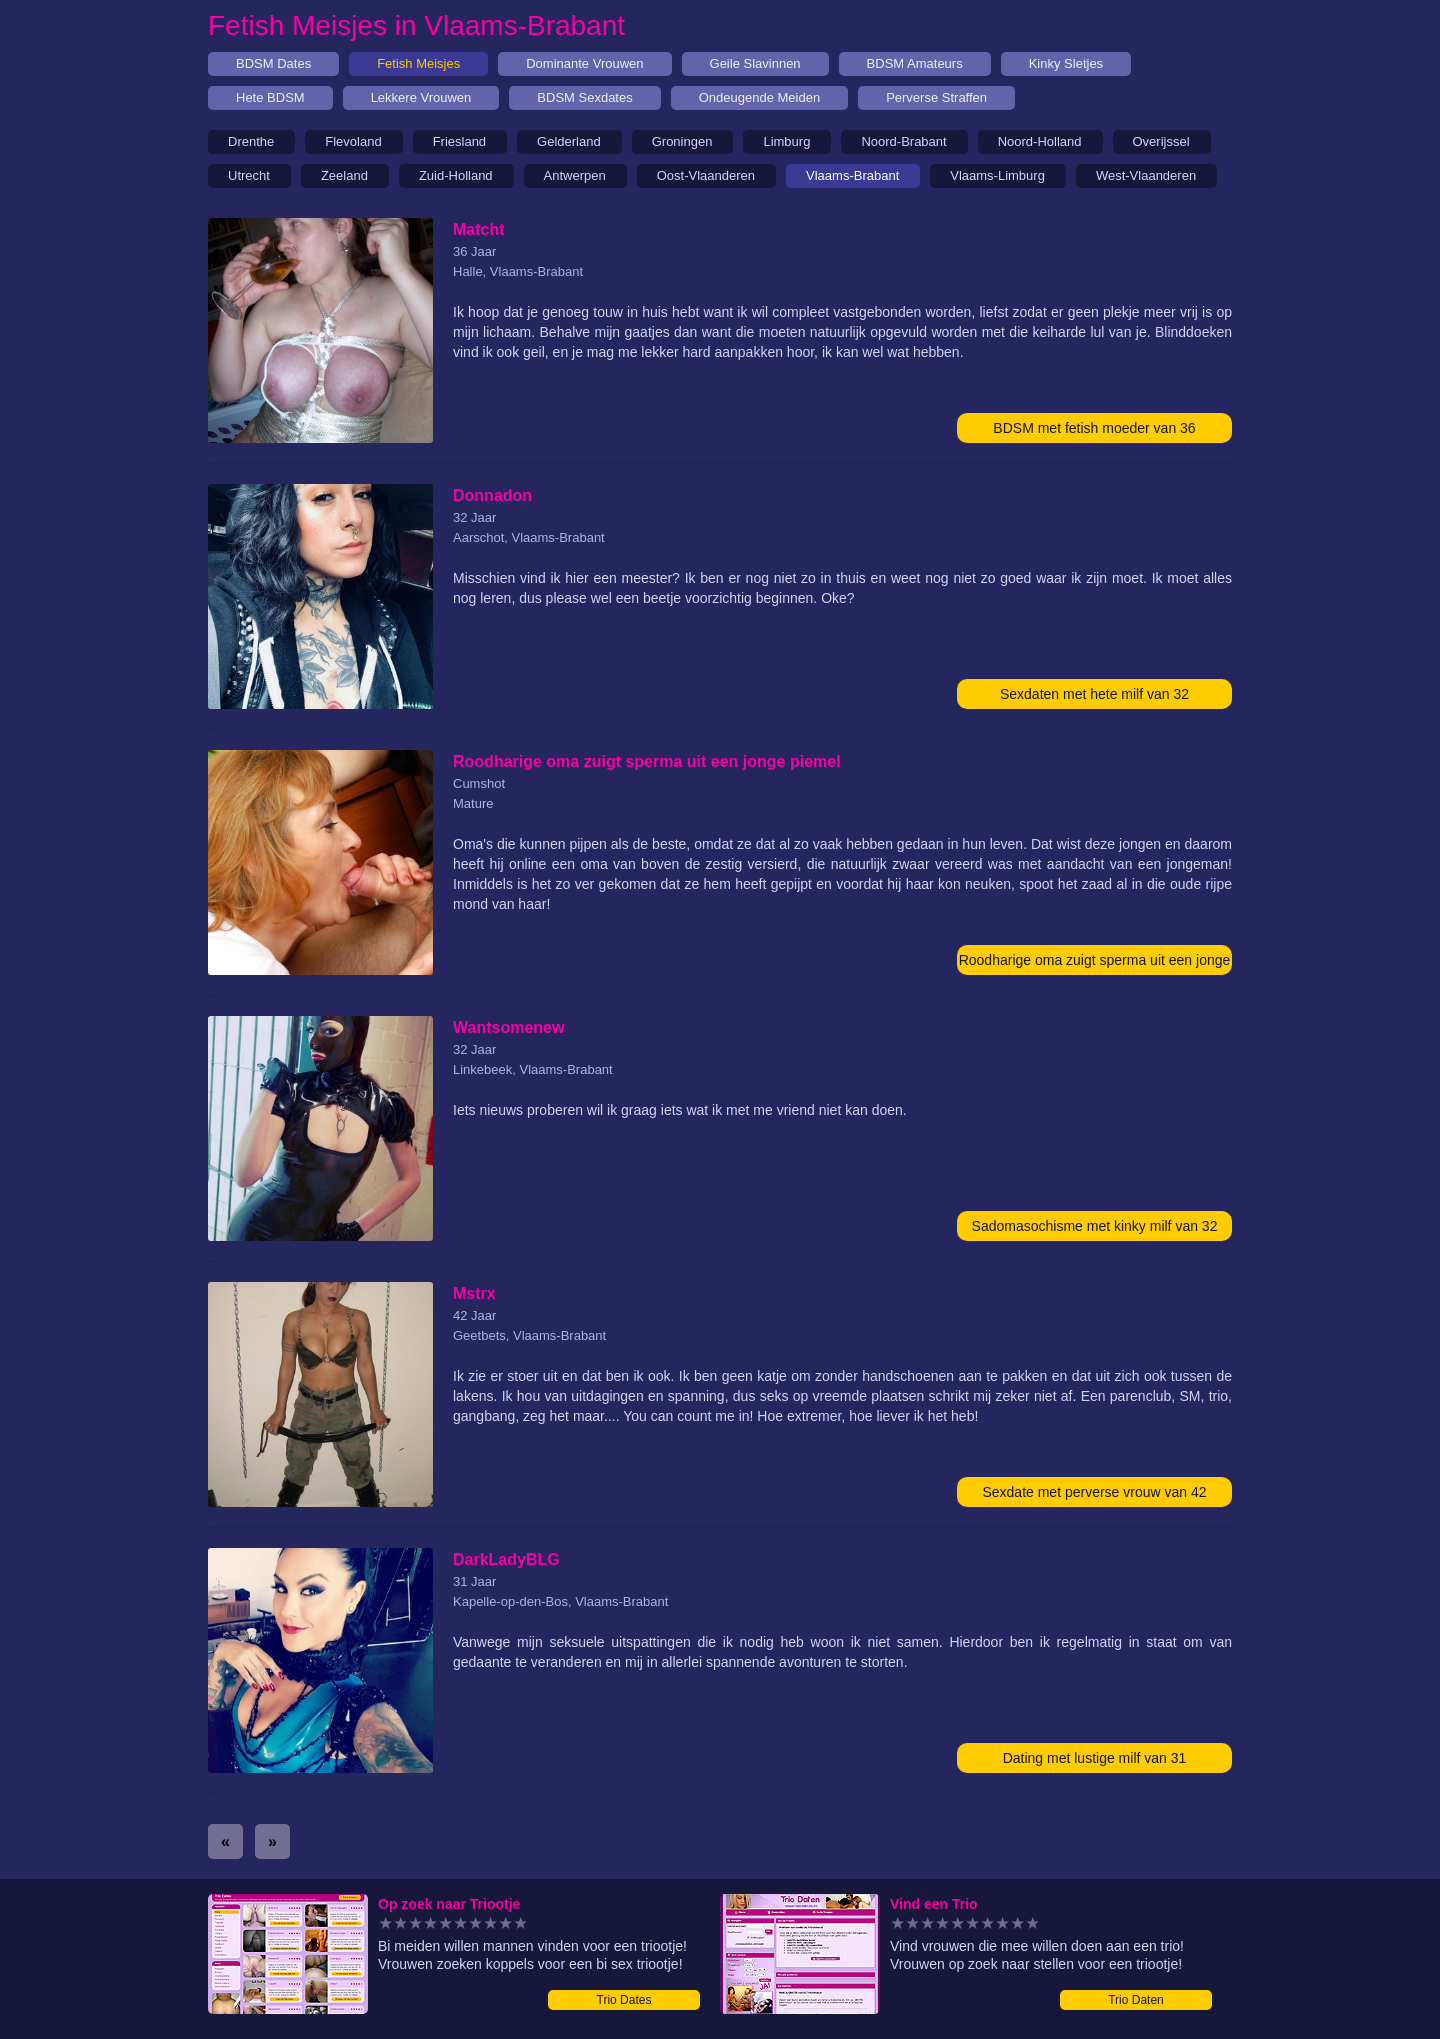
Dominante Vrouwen (584, 63)
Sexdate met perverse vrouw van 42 (1094, 1492)
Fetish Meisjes (418, 63)
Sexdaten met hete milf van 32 (1094, 694)
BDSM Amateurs (915, 63)
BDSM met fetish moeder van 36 (1094, 428)
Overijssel (1161, 141)
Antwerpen (575, 175)
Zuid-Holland (456, 175)
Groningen (682, 141)
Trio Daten (1136, 2000)
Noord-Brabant (903, 141)
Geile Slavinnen (755, 63)
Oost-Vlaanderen (706, 175)
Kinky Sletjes (1066, 63)
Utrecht (249, 175)
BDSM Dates (273, 63)
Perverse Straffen (936, 97)
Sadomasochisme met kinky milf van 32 (1095, 1226)
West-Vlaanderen (1146, 175)
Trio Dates (624, 2000)
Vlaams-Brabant (852, 175)
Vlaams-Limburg (997, 175)
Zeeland (344, 175)
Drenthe (251, 141)
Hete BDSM (270, 97)
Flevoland (353, 141)
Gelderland (569, 141)
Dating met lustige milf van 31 (1095, 1758)
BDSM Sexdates (584, 97)
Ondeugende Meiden (759, 97)
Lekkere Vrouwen (421, 97)
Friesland (459, 141)
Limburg (786, 141)
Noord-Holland (1040, 141)
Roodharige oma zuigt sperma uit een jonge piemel (1095, 963)
